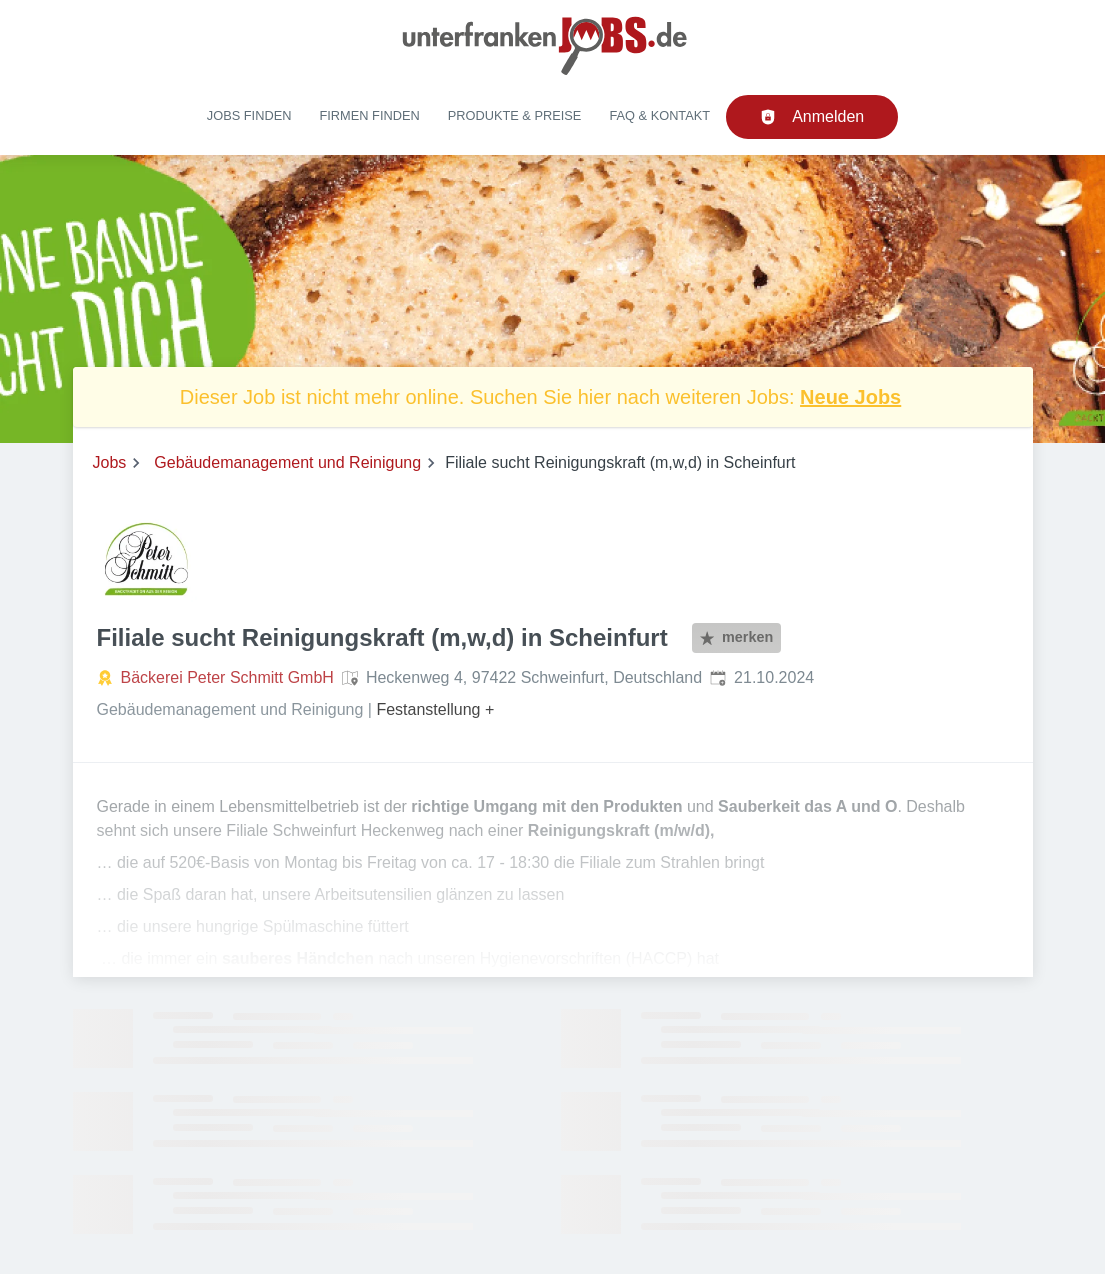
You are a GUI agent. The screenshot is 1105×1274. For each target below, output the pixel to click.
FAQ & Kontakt (659, 115)
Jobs (110, 462)
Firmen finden (369, 115)
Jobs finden (249, 115)
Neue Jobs (850, 397)
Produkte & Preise (515, 115)
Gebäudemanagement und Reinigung (287, 462)
